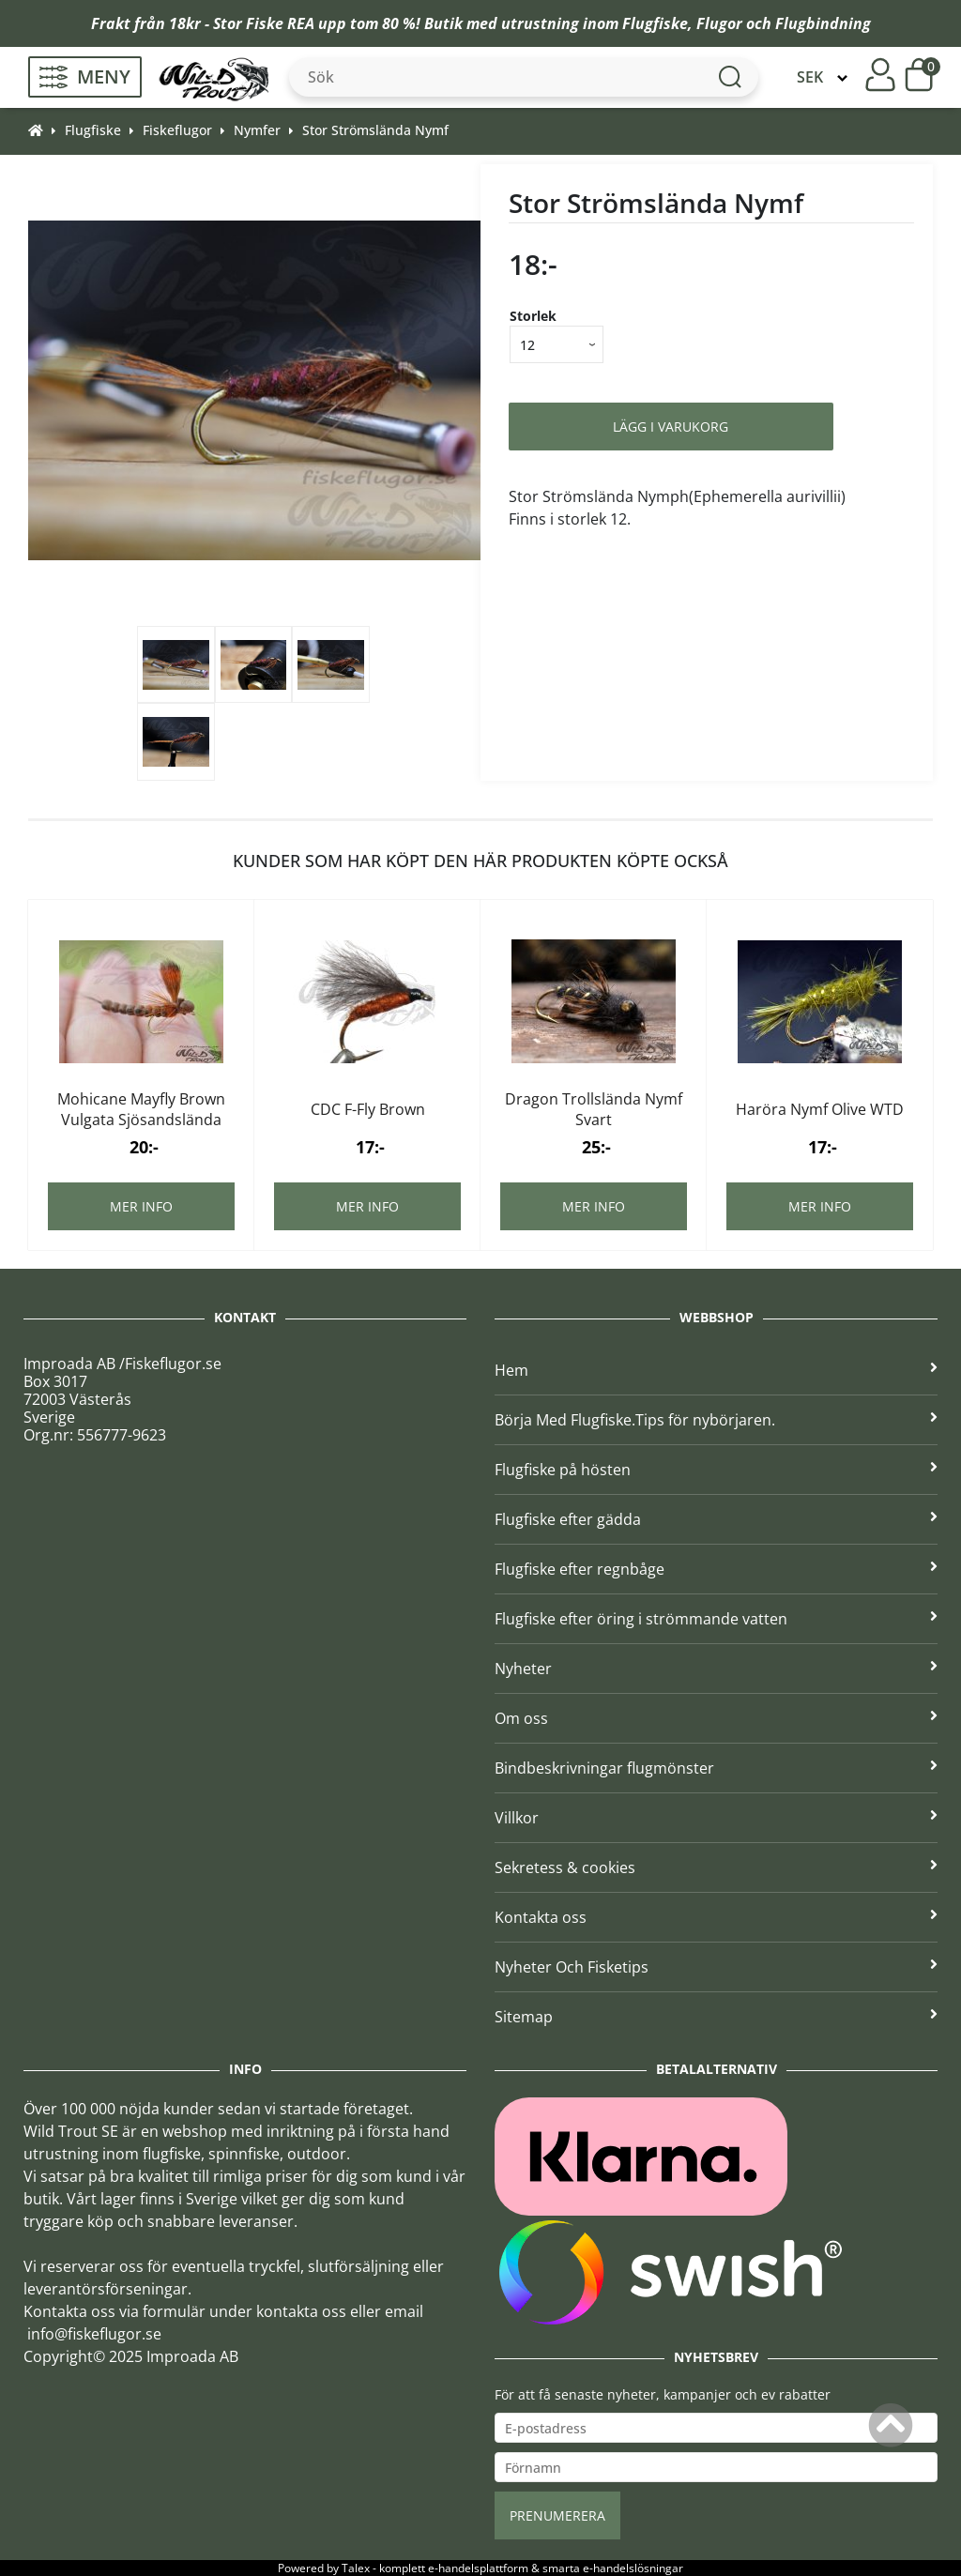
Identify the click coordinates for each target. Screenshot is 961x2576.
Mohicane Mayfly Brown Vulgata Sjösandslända (141, 1109)
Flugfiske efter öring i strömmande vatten (716, 1618)
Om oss (716, 1718)
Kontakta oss (716, 1917)
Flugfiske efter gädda (716, 1519)
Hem (716, 1370)
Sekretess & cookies (716, 1867)
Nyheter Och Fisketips (716, 1967)
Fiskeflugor (177, 130)
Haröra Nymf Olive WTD (820, 1109)
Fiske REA (280, 23)
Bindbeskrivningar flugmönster (716, 1768)
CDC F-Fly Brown (368, 1109)
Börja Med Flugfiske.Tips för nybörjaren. (716, 1420)
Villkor (716, 1817)
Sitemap (716, 2016)
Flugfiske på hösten (716, 1469)
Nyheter (716, 1668)
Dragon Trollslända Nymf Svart (593, 1109)
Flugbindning (823, 23)
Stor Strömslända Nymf (375, 130)
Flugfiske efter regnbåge (716, 1569)
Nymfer (257, 130)
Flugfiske (655, 23)
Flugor (719, 23)
